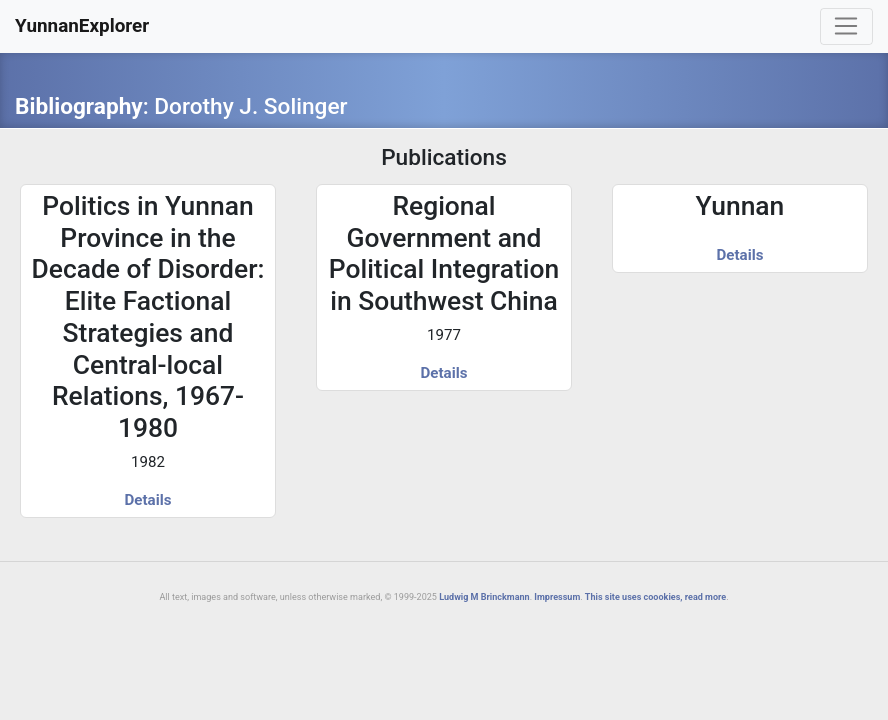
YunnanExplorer (82, 25)
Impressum (557, 597)
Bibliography (79, 106)
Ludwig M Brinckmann (484, 597)
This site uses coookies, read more (655, 597)
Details (148, 500)
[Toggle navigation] (846, 27)
